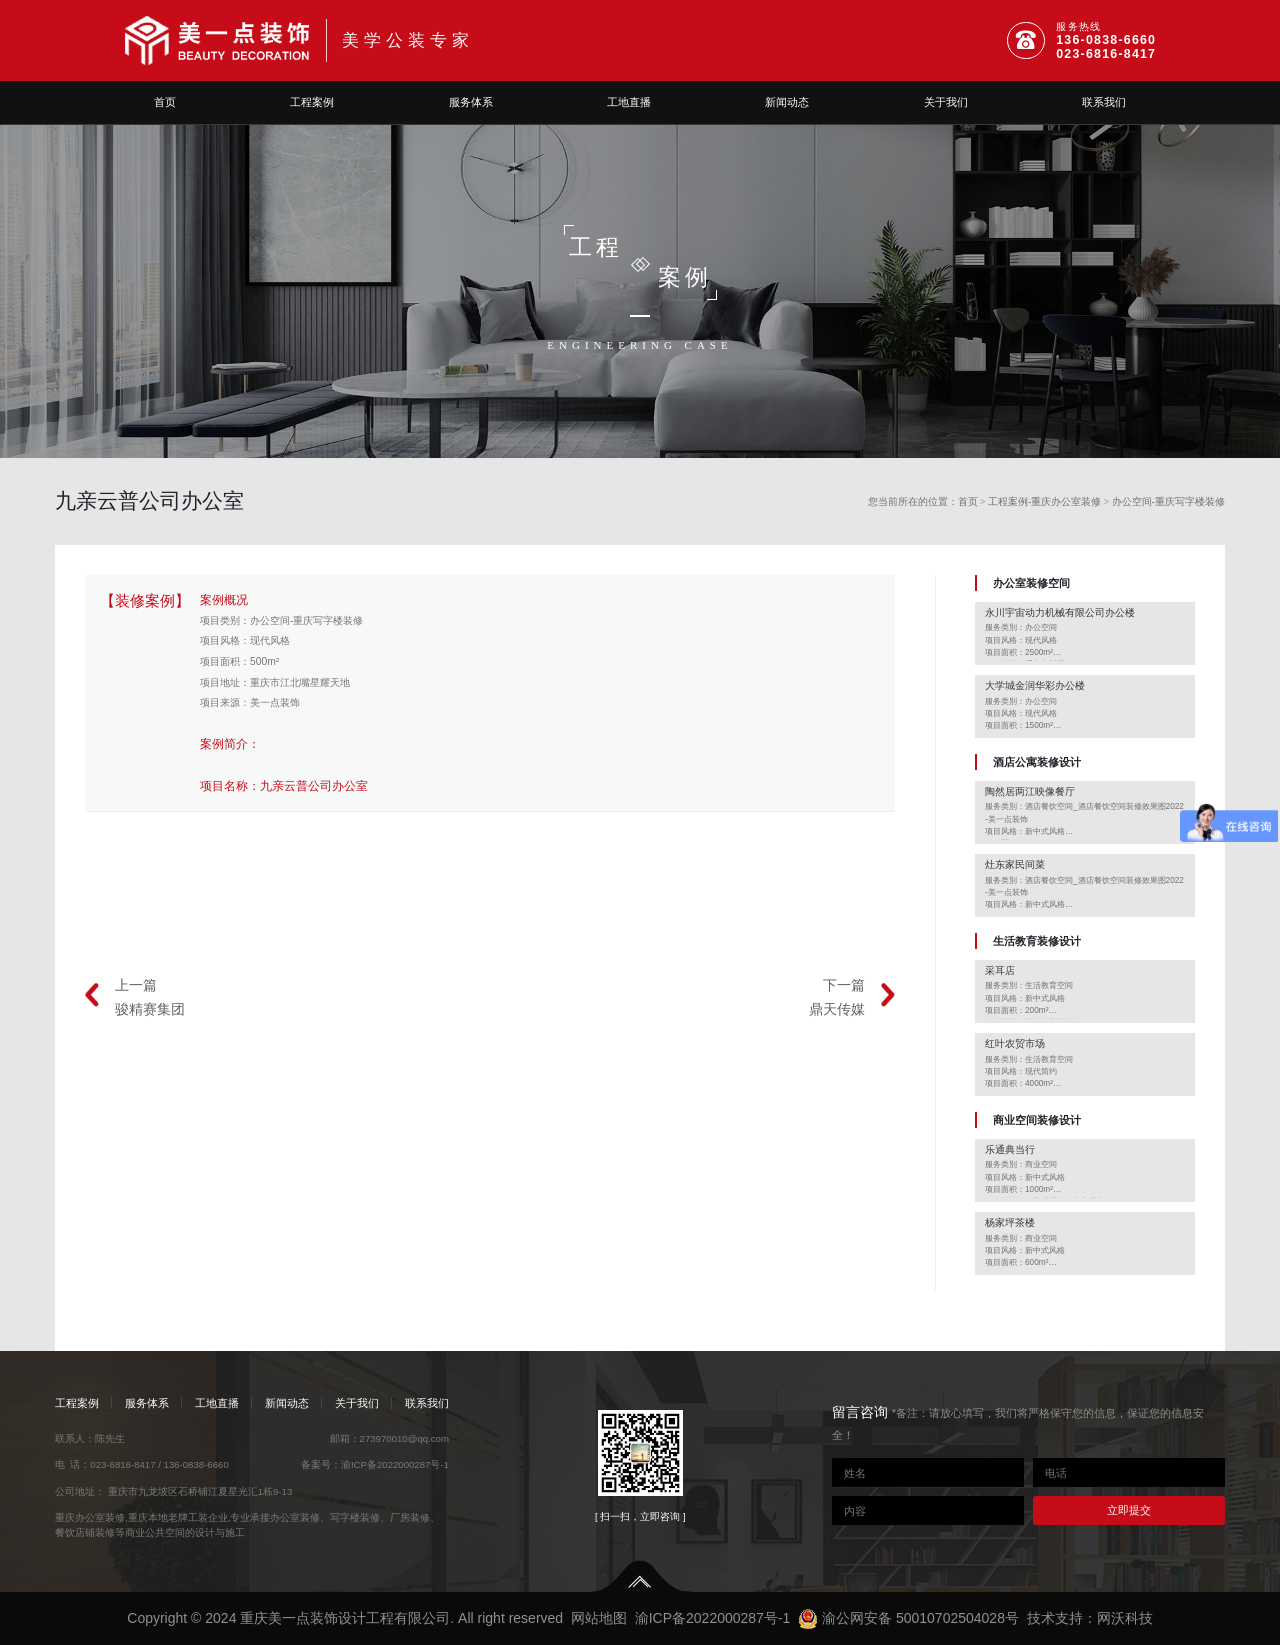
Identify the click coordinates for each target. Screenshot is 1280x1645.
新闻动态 (787, 102)
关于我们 (946, 102)
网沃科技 (1125, 1618)
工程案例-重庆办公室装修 (1044, 501)
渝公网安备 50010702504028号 (908, 1618)
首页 (165, 102)
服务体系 (471, 102)
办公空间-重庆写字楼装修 (1168, 501)
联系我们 (1104, 102)
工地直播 (629, 102)
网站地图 (599, 1618)
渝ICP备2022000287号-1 (395, 1464)
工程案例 (312, 102)
